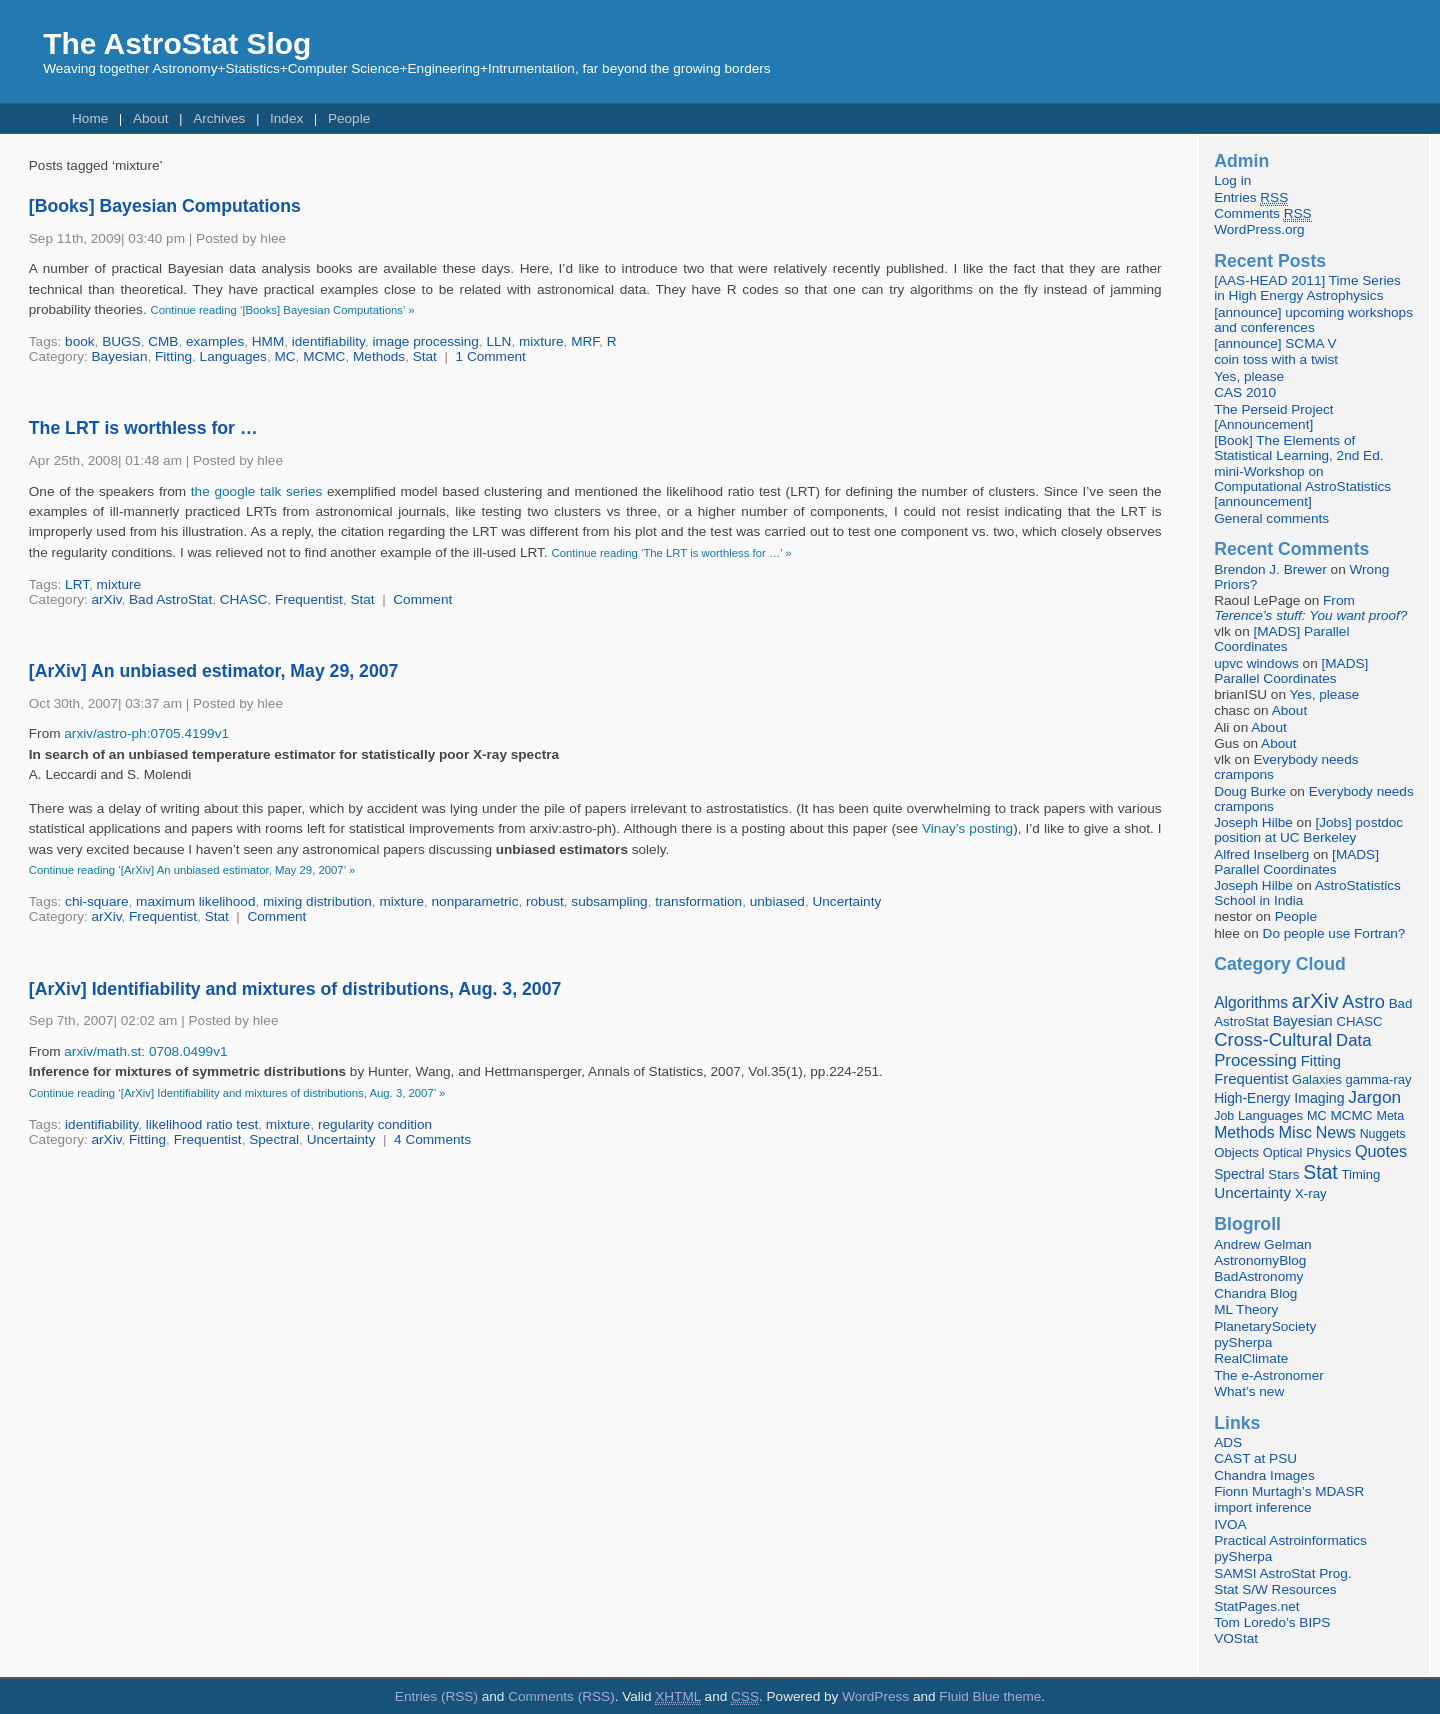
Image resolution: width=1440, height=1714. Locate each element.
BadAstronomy (1258, 1276)
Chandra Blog (1255, 1293)
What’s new (1249, 1391)
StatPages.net (1256, 1606)
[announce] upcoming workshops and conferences (1313, 320)
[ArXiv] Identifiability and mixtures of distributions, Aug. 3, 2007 (295, 989)
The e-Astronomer (1269, 1375)
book (79, 341)
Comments (1262, 214)
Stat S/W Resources (1275, 1589)
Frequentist (309, 599)
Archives (219, 118)
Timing (1361, 1174)
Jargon (1374, 1097)
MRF (585, 341)
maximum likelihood (195, 901)
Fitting (173, 356)
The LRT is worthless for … (143, 428)
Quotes (1381, 1151)
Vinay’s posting (967, 828)
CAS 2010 (1245, 392)
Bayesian (120, 356)
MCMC (324, 356)
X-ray (1311, 1193)
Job (1224, 1116)
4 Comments (432, 1139)
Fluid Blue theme (990, 1696)
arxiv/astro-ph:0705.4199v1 (146, 733)
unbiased (777, 901)
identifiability (328, 341)
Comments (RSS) (561, 1696)
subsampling (609, 901)
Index (286, 118)
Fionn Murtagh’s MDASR (1289, 1491)
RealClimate (1251, 1358)
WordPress (875, 1696)
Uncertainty (846, 901)
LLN (499, 341)
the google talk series (256, 491)
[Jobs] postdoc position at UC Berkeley (1308, 830)
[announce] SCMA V (1275, 343)
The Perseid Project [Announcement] (1273, 417)
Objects (1236, 1152)
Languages (233, 356)
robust (545, 901)
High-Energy (1252, 1098)
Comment (422, 599)
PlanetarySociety (1265, 1326)
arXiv (107, 599)
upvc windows (1256, 663)
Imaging (1319, 1098)
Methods (379, 356)
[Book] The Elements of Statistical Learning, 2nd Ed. (1298, 448)
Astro (1363, 1002)
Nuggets (1383, 1134)
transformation (698, 901)
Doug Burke (1250, 791)
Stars (1283, 1174)
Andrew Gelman (1262, 1244)
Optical (1283, 1152)
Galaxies (1317, 1079)
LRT (77, 584)
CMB (163, 341)
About (151, 118)
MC (284, 356)
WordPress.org (1259, 229)
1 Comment (491, 356)
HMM (268, 341)
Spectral (274, 1139)
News (1336, 1132)
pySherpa (1243, 1342)
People (349, 118)
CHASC (244, 599)
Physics (1328, 1152)
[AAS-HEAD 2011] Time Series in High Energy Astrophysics (1307, 288)
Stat (425, 356)
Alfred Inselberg (1261, 854)
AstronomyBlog (1260, 1260)
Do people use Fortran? (1334, 933)
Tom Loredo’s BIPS (1272, 1622)
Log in (1232, 180)
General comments (1271, 518)
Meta (1390, 1116)
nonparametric (475, 901)
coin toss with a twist (1276, 359)
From (1310, 608)
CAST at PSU (1255, 1458)
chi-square (96, 901)
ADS (1228, 1442)
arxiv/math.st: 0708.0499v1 (145, 1051)
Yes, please (1249, 376)
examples (215, 341)
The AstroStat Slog (177, 43)
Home (90, 118)
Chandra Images (1264, 1475)
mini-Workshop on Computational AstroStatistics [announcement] (1302, 486)
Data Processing (1292, 1050)
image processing (425, 341)
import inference (1262, 1507)
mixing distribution (317, 901)
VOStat (1236, 1638)
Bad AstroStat (170, 599)
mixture (541, 341)
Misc (1295, 1132)
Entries (1251, 198)
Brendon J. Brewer (1270, 569)
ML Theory (1246, 1309)
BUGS (121, 341)
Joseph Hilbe (1253, 822)
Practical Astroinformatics (1290, 1540)
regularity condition (375, 1124)
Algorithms (1251, 1002)
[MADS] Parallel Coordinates (1281, 639)
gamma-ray (1379, 1079)
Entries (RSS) (436, 1696)
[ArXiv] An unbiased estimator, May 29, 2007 (214, 671)
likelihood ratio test (202, 1124)
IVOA (1230, 1524)
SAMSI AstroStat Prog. (1283, 1573)
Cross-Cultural (1273, 1039)
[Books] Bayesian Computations (165, 206)
